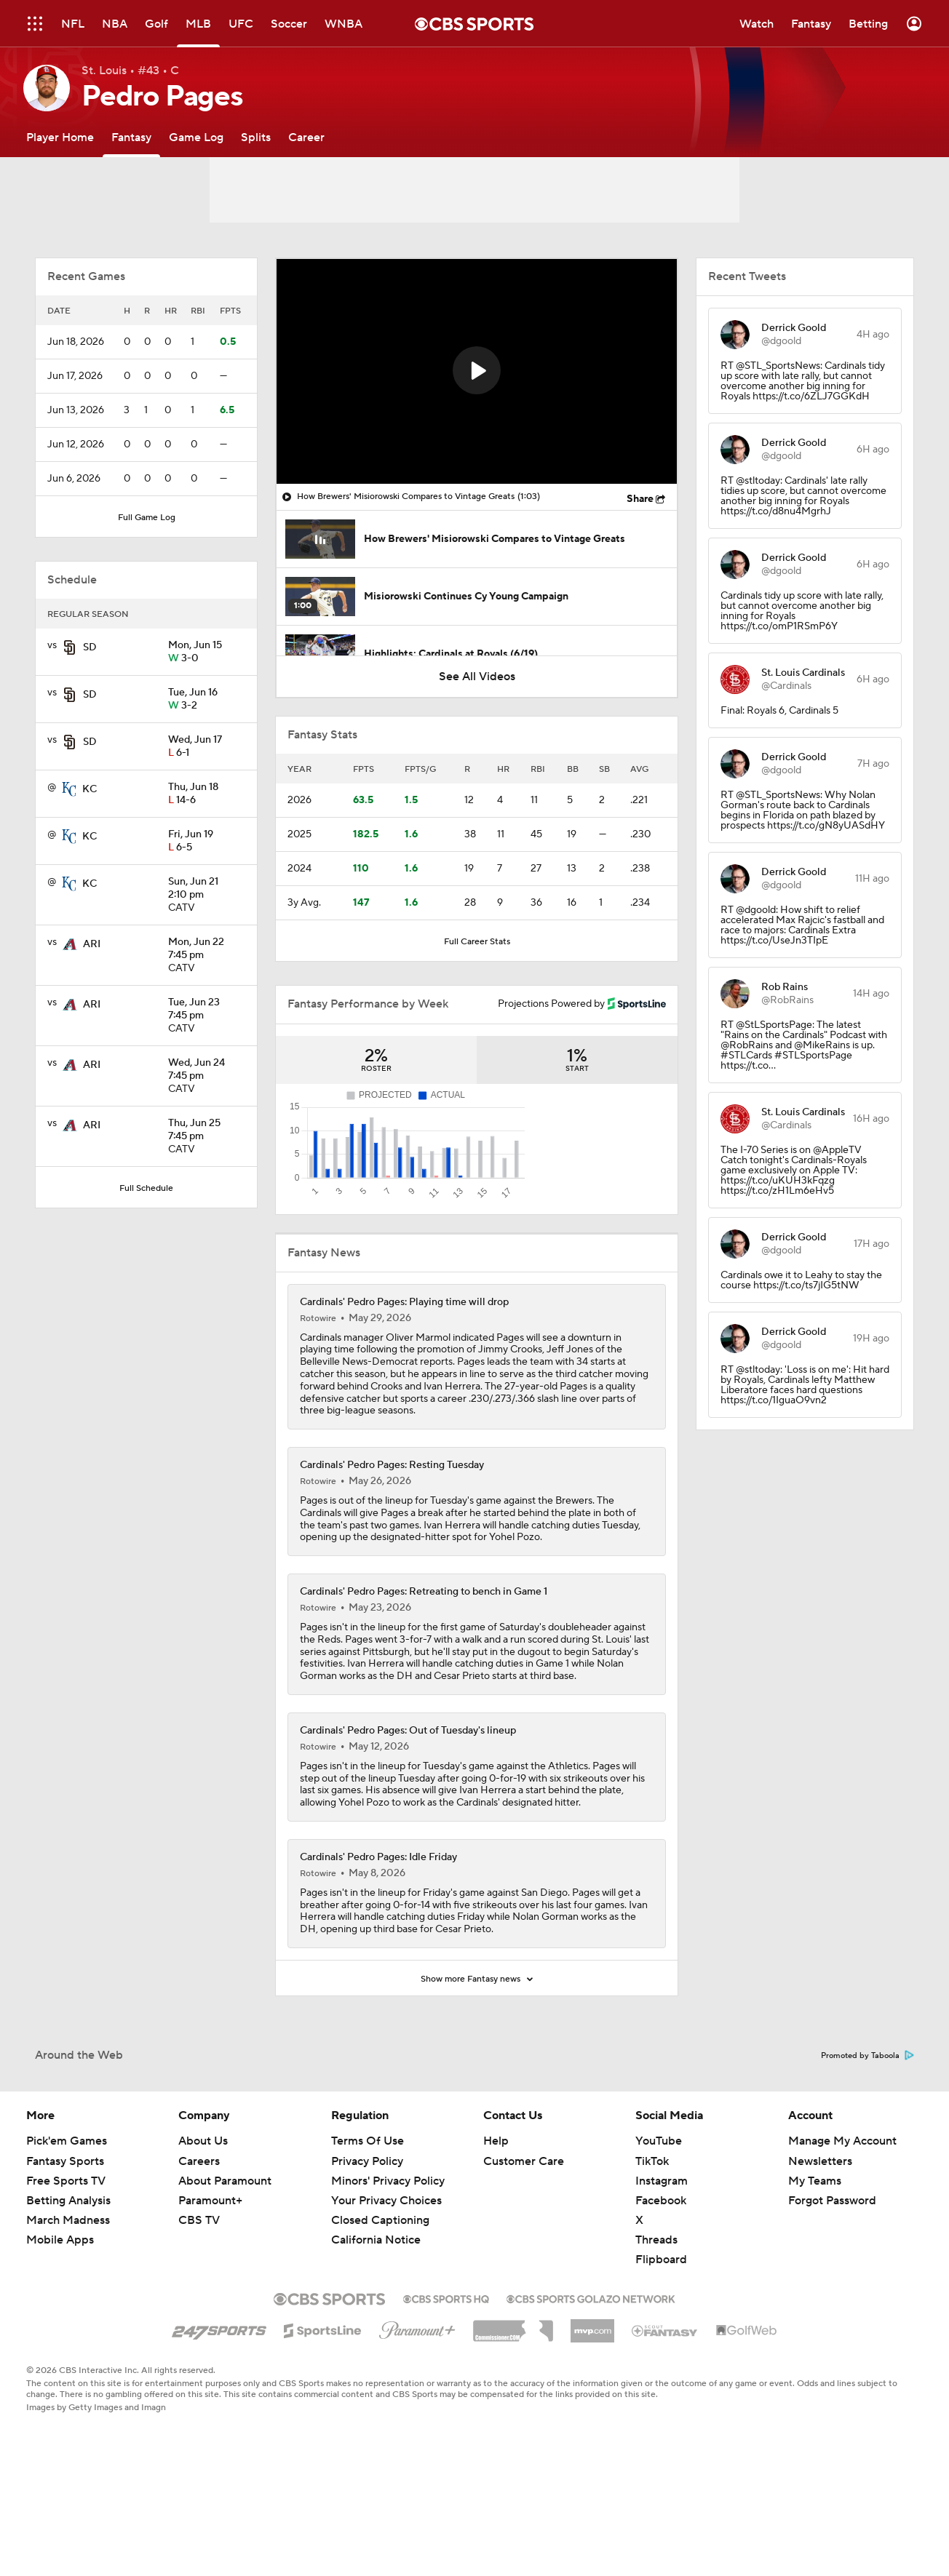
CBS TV (199, 2290)
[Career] (306, 137)
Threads (656, 2309)
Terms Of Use (367, 2211)
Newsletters (820, 2231)
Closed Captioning (380, 2290)
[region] (477, 371)
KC (89, 789)
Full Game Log (146, 517)
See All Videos (477, 676)
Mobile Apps (60, 2309)
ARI (91, 944)
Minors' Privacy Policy (388, 2251)
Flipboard (661, 2329)
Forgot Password (832, 2270)
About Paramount (224, 2251)
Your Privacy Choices (386, 2270)
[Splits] (255, 137)
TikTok (652, 2231)
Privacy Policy (367, 2231)
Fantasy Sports (65, 2231)
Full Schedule (146, 1188)
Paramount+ (210, 2270)
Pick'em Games (66, 2211)
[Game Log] (196, 137)
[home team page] (70, 647)
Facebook (660, 2270)
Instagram (661, 2251)
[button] (477, 370)
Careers (199, 2231)
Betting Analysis (68, 2270)
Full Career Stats (477, 941)
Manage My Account (842, 2211)
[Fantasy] (131, 137)
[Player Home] (60, 137)
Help (496, 2211)
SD (90, 647)
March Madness (68, 2290)
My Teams (814, 2251)
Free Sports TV (66, 2251)
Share (640, 499)
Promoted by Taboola (867, 2126)
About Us (203, 2211)
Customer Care (523, 2231)
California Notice (376, 2309)
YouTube (658, 2211)
